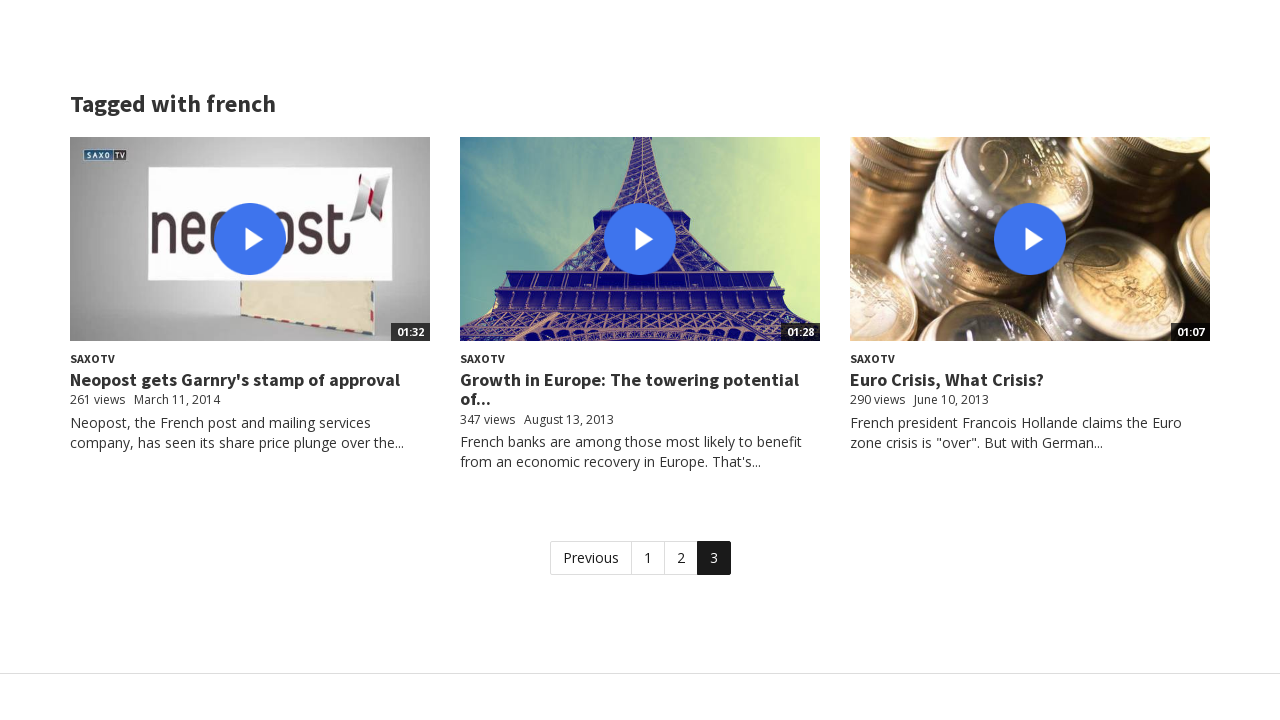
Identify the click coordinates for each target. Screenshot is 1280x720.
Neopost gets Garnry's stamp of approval (235, 379)
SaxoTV (92, 358)
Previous (591, 557)
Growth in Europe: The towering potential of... (629, 389)
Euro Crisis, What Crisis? (947, 379)
